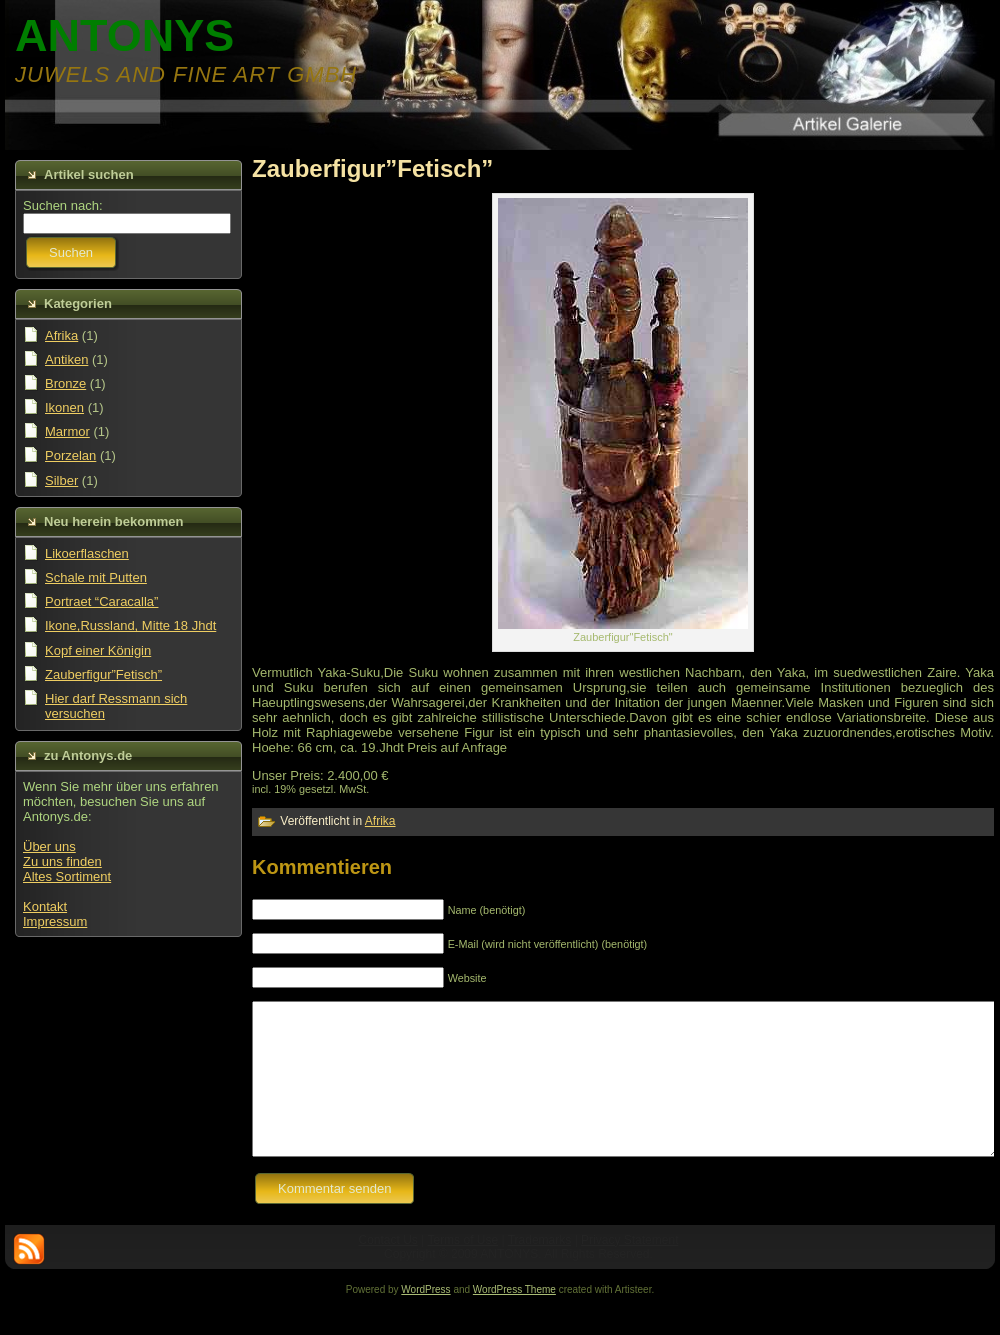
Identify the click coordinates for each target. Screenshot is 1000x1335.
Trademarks (540, 1270)
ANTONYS (124, 35)
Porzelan (70, 455)
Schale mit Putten (96, 577)
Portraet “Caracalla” (101, 601)
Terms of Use (462, 1270)
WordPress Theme (514, 1319)
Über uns (49, 846)
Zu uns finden (62, 861)
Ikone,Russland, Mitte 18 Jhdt (130, 625)
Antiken (66, 359)
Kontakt (45, 906)
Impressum (55, 921)
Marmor (67, 431)
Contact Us (388, 1270)
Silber (61, 480)
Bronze (65, 383)
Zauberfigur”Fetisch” (103, 674)
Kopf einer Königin (98, 650)
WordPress (425, 1319)
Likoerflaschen (87, 553)
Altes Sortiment (67, 876)
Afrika (61, 335)
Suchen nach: (63, 205)
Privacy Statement (629, 1270)
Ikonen (64, 407)
